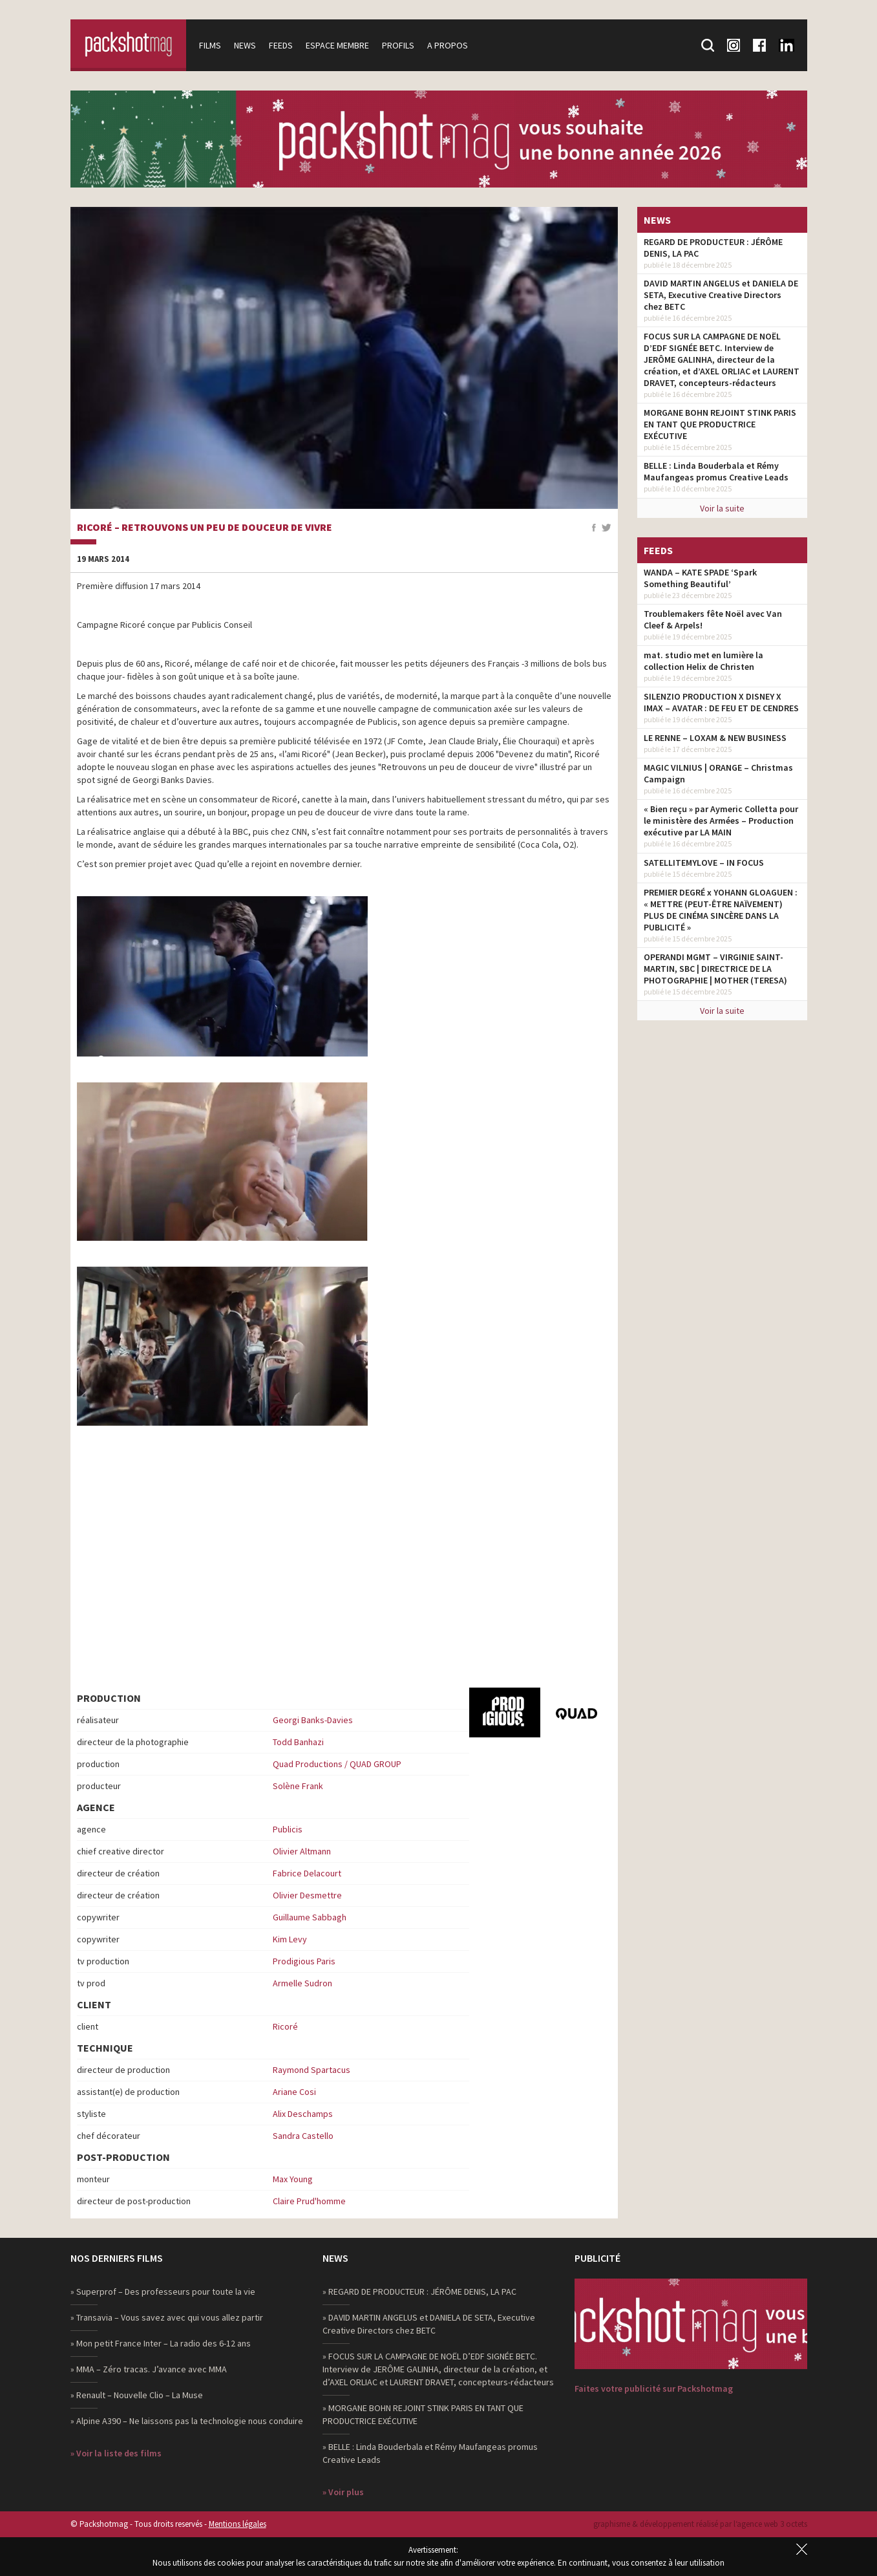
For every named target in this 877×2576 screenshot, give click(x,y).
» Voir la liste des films (116, 2453)
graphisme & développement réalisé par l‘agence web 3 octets (700, 2523)
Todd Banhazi (298, 1742)
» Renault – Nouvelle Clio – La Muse (136, 2395)
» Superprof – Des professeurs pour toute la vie (162, 2291)
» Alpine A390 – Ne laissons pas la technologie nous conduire (186, 2421)
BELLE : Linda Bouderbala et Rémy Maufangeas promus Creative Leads (716, 471)
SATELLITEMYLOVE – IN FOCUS (704, 862)
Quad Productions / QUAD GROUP (337, 1764)
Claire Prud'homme (309, 2201)
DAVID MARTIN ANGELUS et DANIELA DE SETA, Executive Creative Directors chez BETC (721, 294)
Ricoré (285, 2026)
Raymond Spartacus (311, 2070)
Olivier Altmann (302, 1851)
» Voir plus (343, 2492)
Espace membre (338, 45)
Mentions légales (237, 2523)
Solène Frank (298, 1786)
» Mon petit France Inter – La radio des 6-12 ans (160, 2343)
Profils (399, 45)
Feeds (281, 45)
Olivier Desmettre (307, 1895)
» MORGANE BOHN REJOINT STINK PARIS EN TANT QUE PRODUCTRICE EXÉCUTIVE (422, 2414)
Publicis (287, 1829)
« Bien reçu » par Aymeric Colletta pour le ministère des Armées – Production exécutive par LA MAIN (721, 820)
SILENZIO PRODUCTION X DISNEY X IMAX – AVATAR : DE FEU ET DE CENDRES (721, 702)
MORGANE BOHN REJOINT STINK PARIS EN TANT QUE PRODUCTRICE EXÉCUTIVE (720, 424)
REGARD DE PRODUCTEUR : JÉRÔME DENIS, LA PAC (713, 247)
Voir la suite (722, 508)
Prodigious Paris (304, 1961)
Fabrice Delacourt (307, 1873)
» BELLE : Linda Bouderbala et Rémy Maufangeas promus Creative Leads (430, 2453)
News (246, 45)
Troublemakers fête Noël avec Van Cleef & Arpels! (713, 619)
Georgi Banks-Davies (313, 1720)
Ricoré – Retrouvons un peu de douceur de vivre (204, 527)
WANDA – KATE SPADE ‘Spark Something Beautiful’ (700, 578)
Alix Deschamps (303, 2114)
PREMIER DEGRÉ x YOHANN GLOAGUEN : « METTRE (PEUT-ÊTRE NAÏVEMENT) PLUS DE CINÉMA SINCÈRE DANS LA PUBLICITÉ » (721, 909)
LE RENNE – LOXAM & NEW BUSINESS (715, 738)
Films (211, 45)
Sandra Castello (303, 2135)
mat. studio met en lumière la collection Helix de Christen (703, 660)
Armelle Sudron (302, 1983)
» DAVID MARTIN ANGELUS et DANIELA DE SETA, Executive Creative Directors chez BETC (428, 2324)
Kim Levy (290, 1939)
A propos (448, 45)
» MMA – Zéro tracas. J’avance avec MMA (148, 2369)
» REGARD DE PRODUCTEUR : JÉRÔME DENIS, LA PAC (419, 2291)
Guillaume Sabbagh (309, 1917)
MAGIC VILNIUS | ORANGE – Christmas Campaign (718, 773)
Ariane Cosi (294, 2092)
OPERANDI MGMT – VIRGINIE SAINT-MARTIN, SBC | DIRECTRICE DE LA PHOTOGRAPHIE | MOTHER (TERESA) (715, 968)
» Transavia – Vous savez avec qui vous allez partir (166, 2317)
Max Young (293, 2179)
